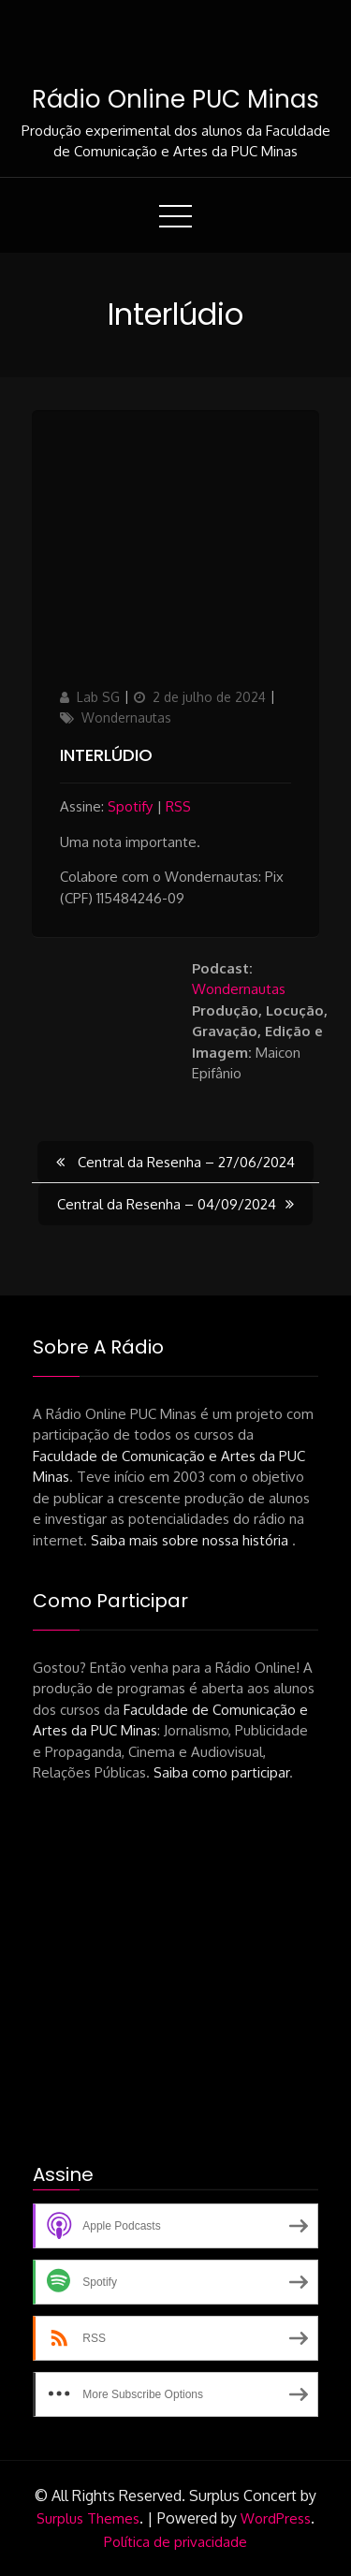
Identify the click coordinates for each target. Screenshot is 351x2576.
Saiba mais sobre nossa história (191, 1540)
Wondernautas (126, 717)
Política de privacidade (175, 2542)
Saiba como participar (221, 1772)
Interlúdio (106, 755)
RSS (178, 806)
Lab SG (98, 697)
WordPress (276, 2518)
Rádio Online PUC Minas (175, 99)
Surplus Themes (88, 2518)
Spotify (130, 806)
